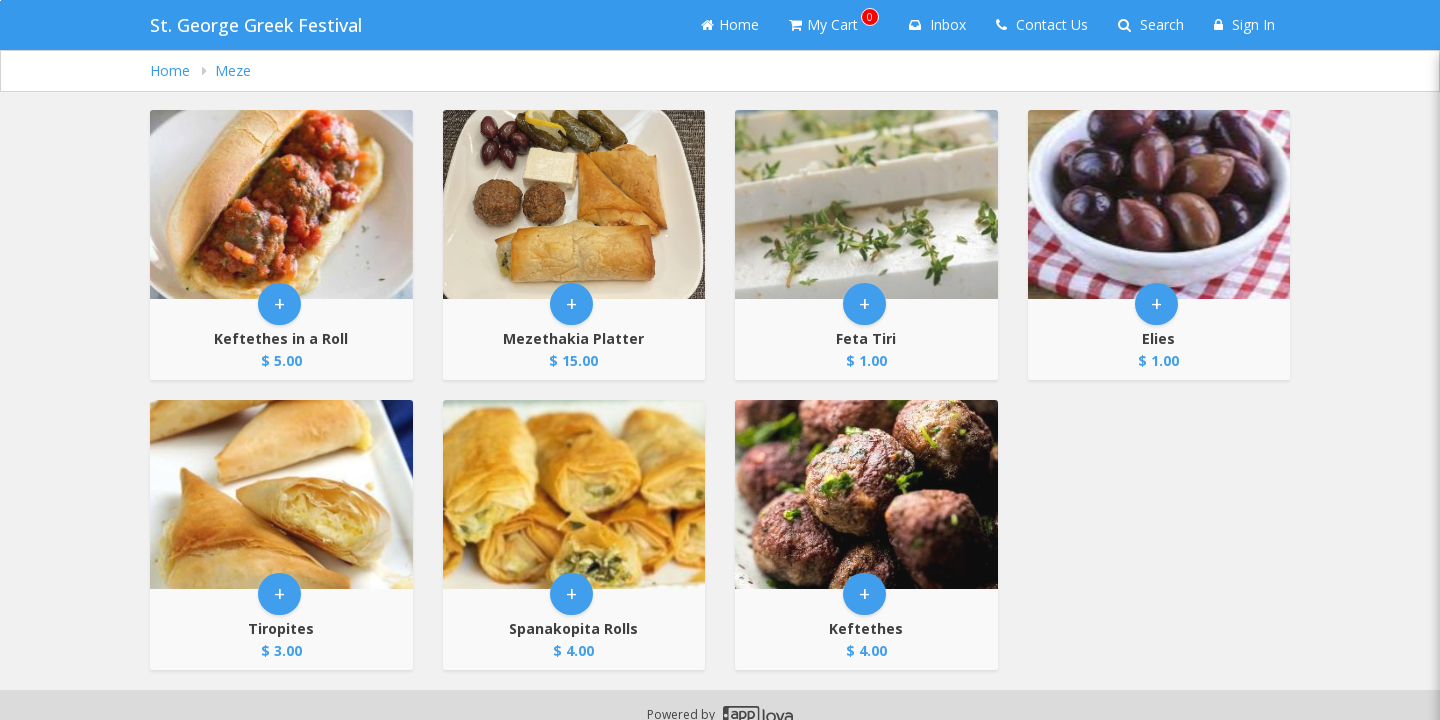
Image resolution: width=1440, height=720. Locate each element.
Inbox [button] (937, 24)
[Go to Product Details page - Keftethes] (866, 494)
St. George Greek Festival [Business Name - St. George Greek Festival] (256, 25)
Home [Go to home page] (730, 24)
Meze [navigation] (233, 70)
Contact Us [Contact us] (1042, 24)
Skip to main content (0, 0)
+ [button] (279, 303)
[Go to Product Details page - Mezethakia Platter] (574, 204)
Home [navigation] (172, 70)
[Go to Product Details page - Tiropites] (281, 494)
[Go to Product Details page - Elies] (1159, 204)
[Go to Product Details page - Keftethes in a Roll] (281, 204)
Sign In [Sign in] (1244, 24)
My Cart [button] (834, 21)
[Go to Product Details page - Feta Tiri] (866, 204)
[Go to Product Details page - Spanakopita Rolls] (574, 494)
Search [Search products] (1151, 24)
